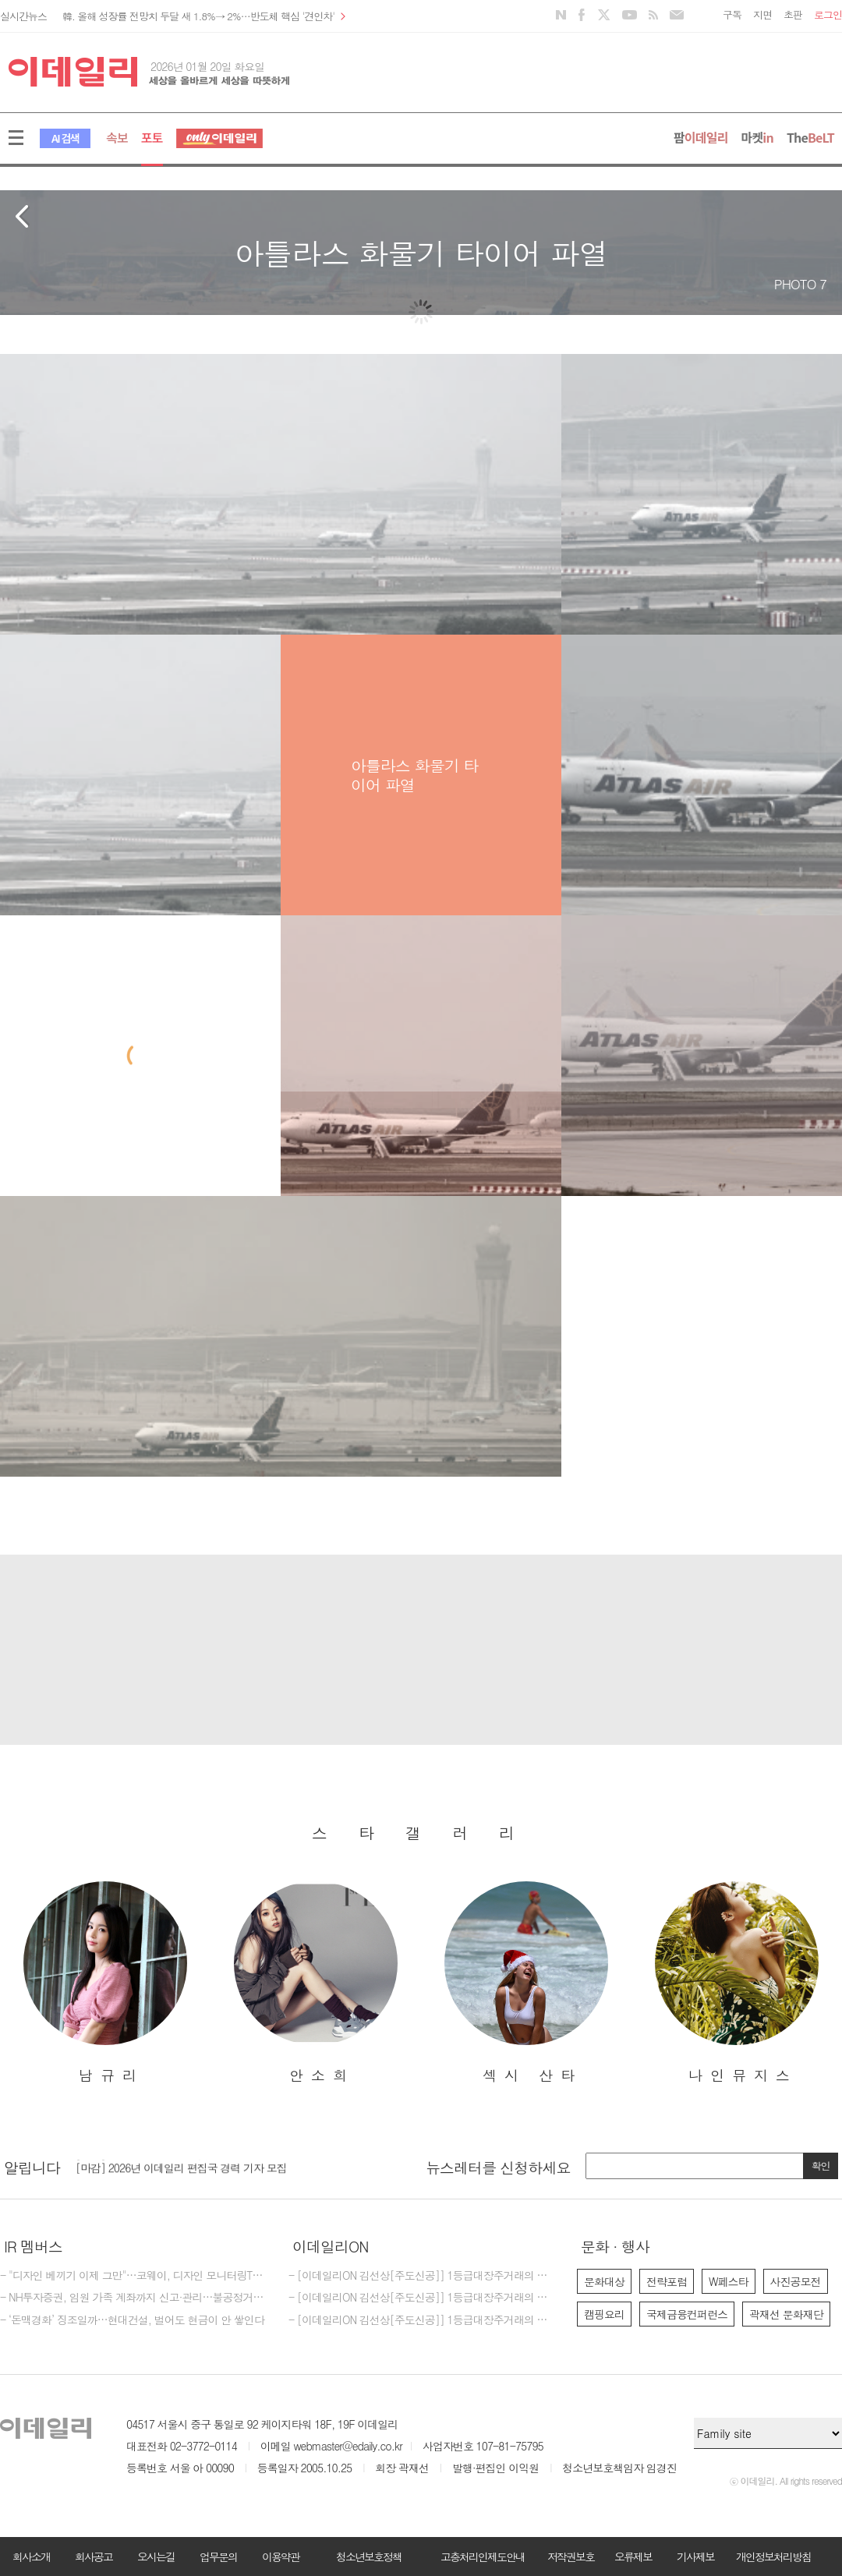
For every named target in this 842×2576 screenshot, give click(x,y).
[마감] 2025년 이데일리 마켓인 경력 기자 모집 (181, 2163)
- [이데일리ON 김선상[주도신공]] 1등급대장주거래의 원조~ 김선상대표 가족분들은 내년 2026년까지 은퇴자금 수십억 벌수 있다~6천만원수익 (421, 2320)
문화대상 (604, 2281)
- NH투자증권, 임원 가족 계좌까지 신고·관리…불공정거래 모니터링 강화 (132, 2298)
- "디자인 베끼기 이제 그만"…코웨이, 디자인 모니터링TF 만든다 (132, 2276)
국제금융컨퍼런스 (686, 2314)
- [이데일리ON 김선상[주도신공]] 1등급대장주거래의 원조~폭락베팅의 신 (421, 2276)
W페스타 (728, 2281)
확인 (821, 2165)
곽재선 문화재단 (786, 2314)
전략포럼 (666, 2281)
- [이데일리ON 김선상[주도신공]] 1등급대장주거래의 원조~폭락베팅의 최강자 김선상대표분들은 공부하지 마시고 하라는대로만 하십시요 (421, 2298)
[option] (105, 1983)
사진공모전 (795, 2281)
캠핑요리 (604, 2314)
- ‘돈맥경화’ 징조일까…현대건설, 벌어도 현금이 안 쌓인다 (132, 2320)
